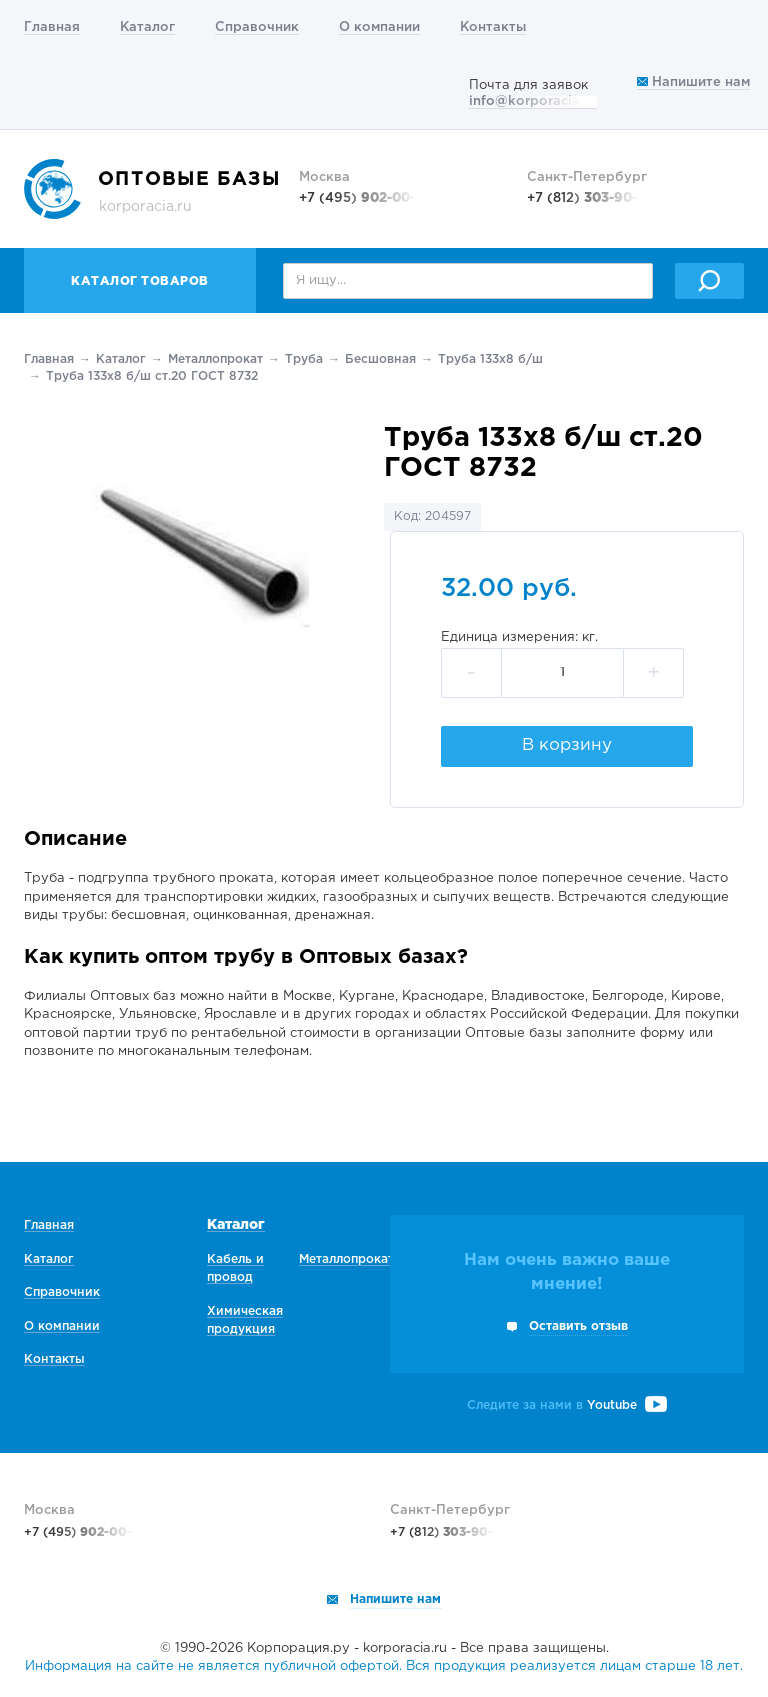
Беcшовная (380, 359)
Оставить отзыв (578, 1326)
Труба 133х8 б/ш (490, 359)
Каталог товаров (140, 281)
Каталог (147, 27)
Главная (52, 27)
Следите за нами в (567, 1405)
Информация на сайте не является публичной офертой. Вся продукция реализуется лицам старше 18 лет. (384, 1666)
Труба (304, 359)
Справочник (257, 27)
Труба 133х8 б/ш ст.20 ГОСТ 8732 (152, 376)
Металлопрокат (215, 359)
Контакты (493, 27)
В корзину (567, 745)
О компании (379, 27)
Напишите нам (693, 82)
